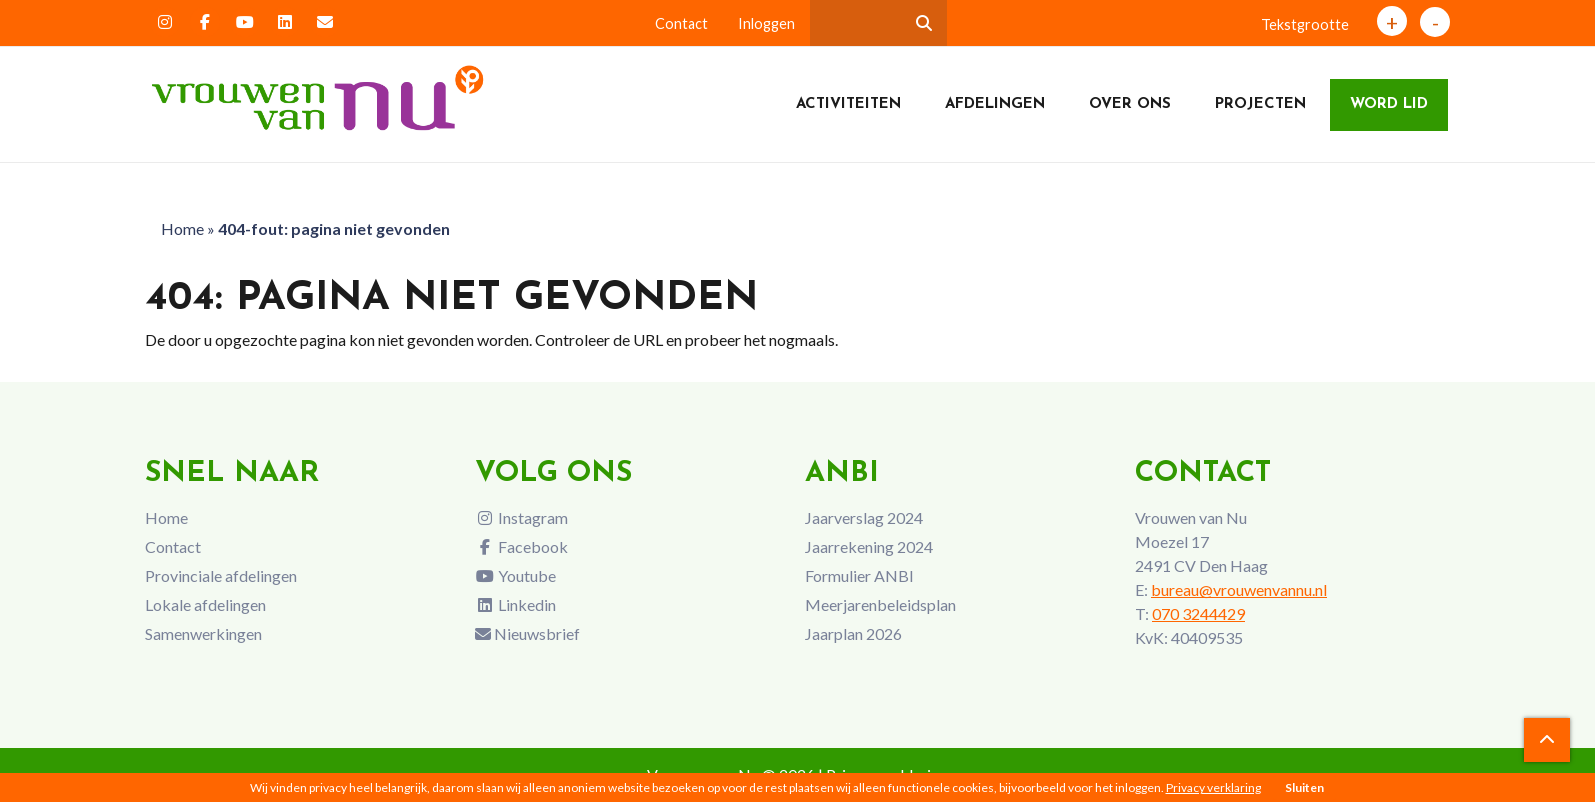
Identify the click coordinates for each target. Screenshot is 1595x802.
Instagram (521, 517)
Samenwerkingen (203, 633)
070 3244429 (1198, 613)
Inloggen (766, 23)
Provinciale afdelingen (221, 575)
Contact (681, 23)
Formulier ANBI (859, 575)
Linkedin (515, 604)
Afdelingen (995, 104)
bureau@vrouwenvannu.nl (1239, 589)
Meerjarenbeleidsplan (880, 604)
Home (182, 228)
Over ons (1130, 104)
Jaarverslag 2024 (864, 517)
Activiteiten (848, 104)
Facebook (521, 546)
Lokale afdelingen (205, 604)
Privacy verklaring (1213, 787)
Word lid (1389, 104)
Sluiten (1304, 787)
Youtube (515, 575)
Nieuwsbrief (527, 633)
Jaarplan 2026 (853, 633)
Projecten (1260, 104)
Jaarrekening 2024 (869, 546)
